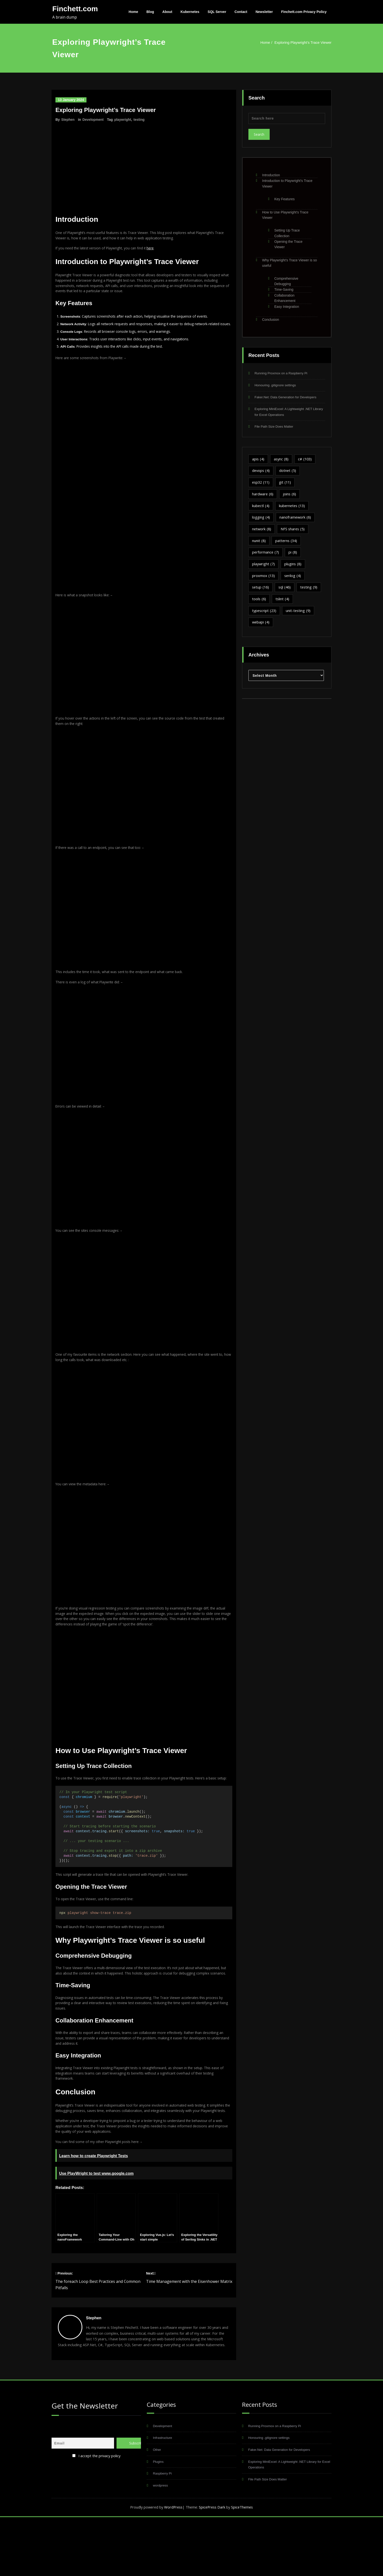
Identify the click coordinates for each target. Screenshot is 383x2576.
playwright (123, 120)
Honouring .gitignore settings (278, 385)
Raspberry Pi (163, 2532)
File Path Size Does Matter (276, 427)
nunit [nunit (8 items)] (259, 542)
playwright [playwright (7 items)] (264, 565)
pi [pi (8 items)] (293, 554)
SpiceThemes (243, 2566)
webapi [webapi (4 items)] (261, 624)
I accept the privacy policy (99, 2513)
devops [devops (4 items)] (261, 471)
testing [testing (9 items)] (311, 589)
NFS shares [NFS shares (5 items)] (293, 530)
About (167, 12)
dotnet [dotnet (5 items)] (289, 471)
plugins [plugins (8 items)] (294, 565)
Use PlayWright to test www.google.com (96, 2224)
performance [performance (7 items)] (266, 554)
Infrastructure (163, 2496)
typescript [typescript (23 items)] (264, 612)
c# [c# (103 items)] (306, 460)
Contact (240, 12)
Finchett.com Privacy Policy (304, 12)
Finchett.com (75, 9)
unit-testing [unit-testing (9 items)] (299, 612)
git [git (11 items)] (286, 483)
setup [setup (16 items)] (261, 589)
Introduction (271, 175)
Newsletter (264, 12)
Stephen (68, 120)
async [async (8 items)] (282, 460)
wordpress (161, 2544)
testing (140, 120)
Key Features (284, 199)
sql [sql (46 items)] (285, 589)
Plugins (159, 2520)
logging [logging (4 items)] (261, 518)
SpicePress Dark (213, 2566)
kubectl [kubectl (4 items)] (261, 507)
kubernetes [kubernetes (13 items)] (293, 507)
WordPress (172, 2566)
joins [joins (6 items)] (290, 495)
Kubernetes (190, 12)
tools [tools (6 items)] (259, 601)
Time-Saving (283, 289)
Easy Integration (286, 307)
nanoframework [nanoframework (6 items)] (296, 518)
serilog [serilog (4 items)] (293, 577)
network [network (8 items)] (262, 530)
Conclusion (270, 320)
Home (133, 12)
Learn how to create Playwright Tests (93, 2207)
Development (93, 120)
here (158, 249)
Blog (150, 12)
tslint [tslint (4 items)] (283, 601)
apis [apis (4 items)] (258, 460)
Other (157, 2508)
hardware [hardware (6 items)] (263, 495)
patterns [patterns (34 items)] (287, 542)
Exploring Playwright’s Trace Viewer (302, 42)
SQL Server (217, 12)
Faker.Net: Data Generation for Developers (289, 397)
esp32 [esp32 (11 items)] (261, 483)
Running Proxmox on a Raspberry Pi (284, 373)
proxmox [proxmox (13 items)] (263, 577)
